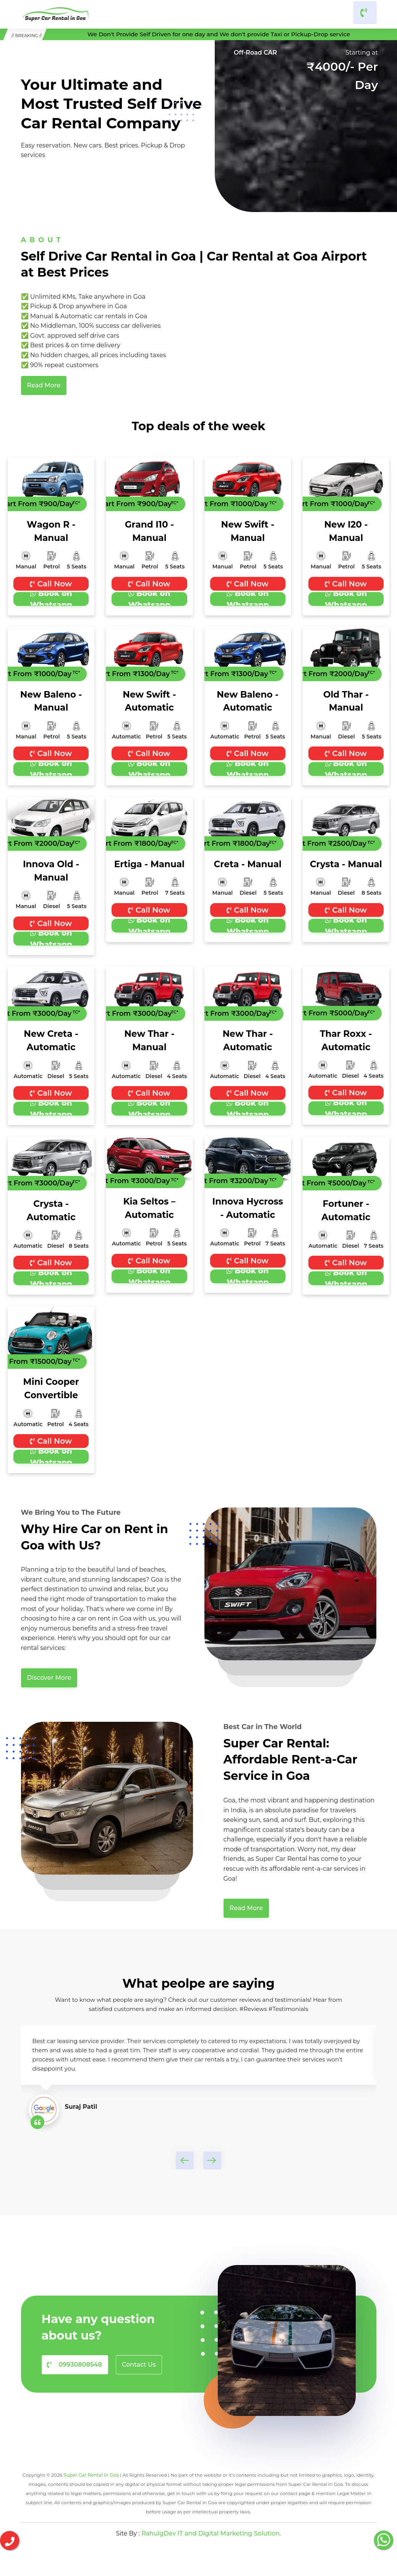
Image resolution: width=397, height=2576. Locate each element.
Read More (44, 382)
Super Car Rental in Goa (91, 2464)
